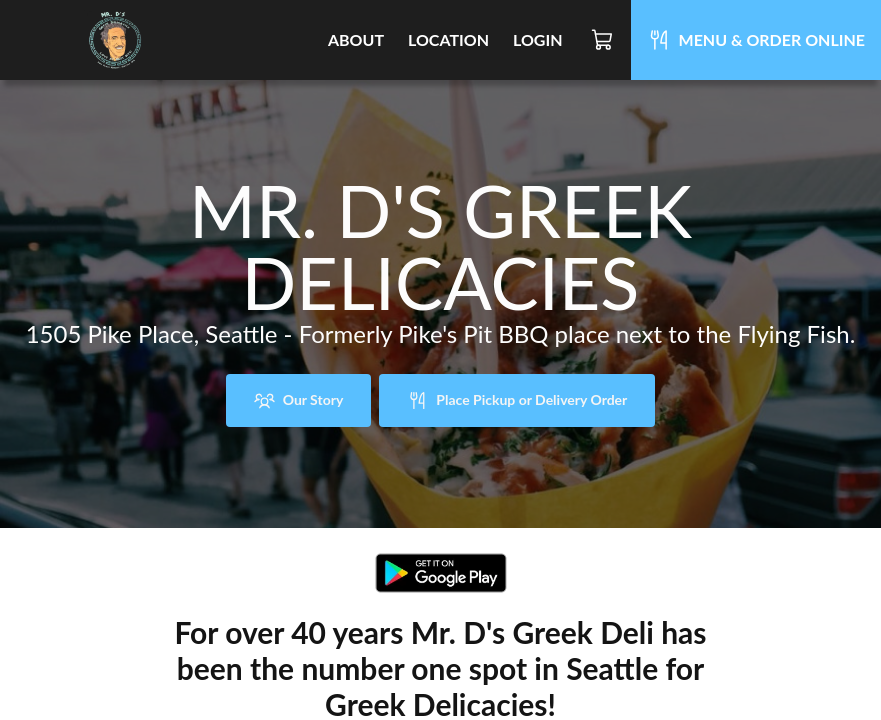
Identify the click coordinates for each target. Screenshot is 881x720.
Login (538, 39)
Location (448, 39)
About (356, 39)
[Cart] (603, 40)
